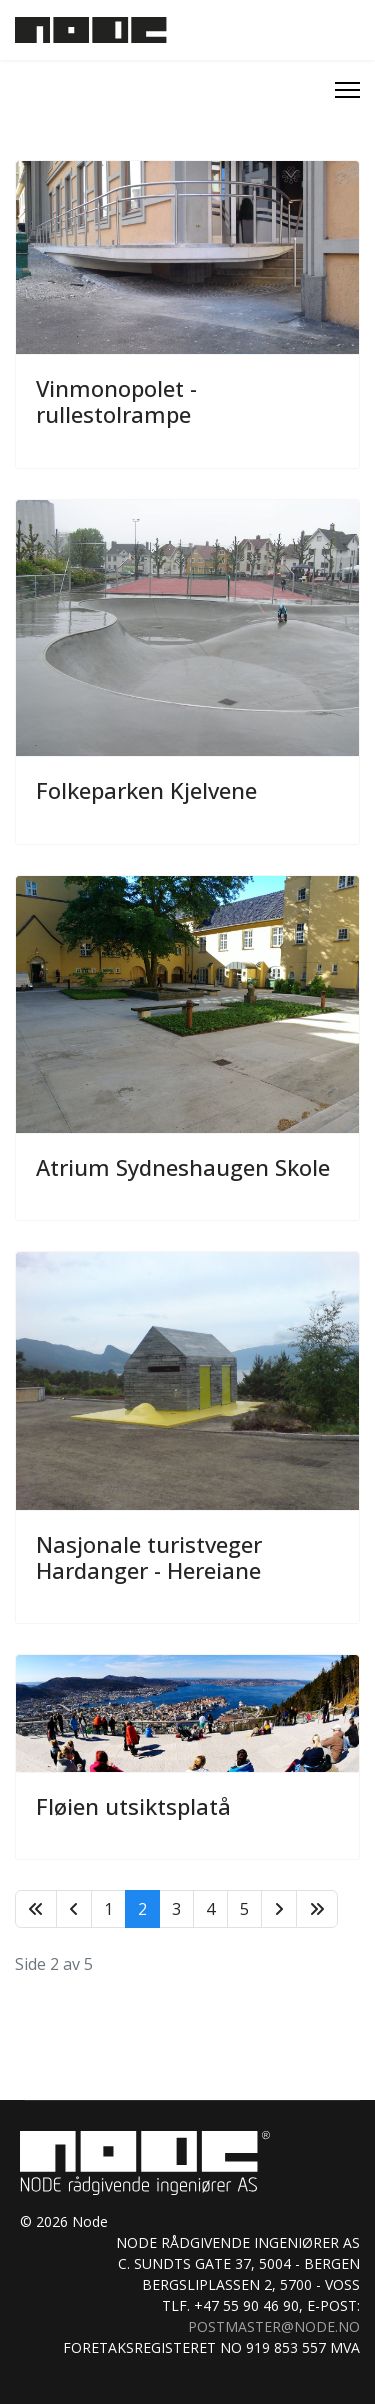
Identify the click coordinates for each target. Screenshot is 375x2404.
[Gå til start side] (36, 1909)
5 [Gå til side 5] (244, 1909)
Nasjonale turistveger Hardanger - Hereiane (149, 1557)
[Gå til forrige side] (74, 1909)
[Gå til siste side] (317, 1909)
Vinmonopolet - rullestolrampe (116, 401)
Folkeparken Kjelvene (146, 790)
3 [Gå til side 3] (176, 1909)
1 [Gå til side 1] (108, 1909)
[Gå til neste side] (279, 1909)
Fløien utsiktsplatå (133, 1806)
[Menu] (347, 90)
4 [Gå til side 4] (210, 1909)
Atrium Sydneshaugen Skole (183, 1167)
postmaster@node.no (274, 2326)
